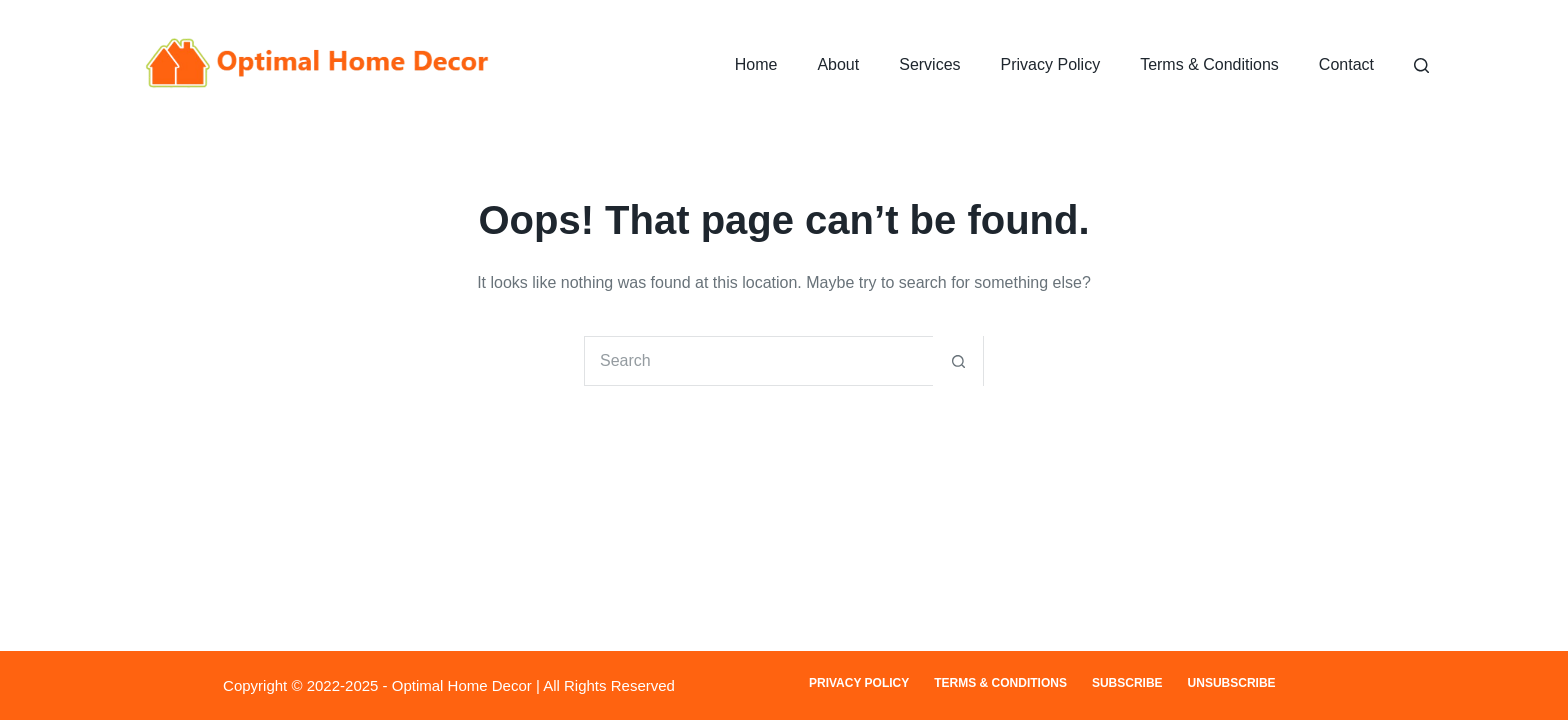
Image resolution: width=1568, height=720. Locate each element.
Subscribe (1127, 683)
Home (756, 64)
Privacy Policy (1051, 64)
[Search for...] (759, 361)
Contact (1346, 64)
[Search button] (958, 361)
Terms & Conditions (1209, 64)
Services (929, 64)
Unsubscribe (1232, 683)
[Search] (1421, 65)
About (838, 64)
